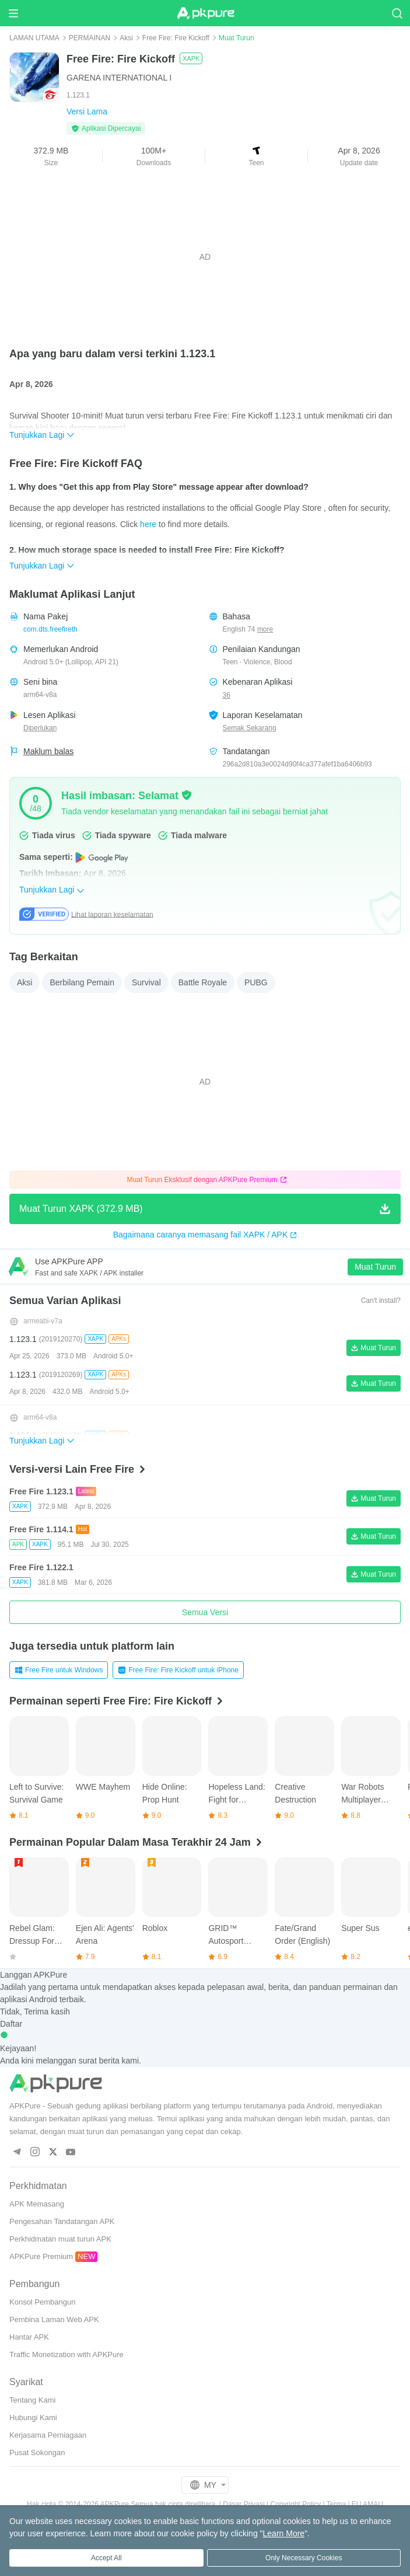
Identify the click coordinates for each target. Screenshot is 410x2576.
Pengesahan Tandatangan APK (61, 2221)
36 (226, 695)
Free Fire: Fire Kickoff (175, 38)
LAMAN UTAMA (34, 38)
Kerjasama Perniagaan (47, 2435)
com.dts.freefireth (50, 629)
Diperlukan (40, 728)
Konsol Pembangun (42, 2302)
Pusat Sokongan (37, 2452)
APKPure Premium (41, 2256)
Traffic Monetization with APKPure (66, 2354)
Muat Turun (375, 1266)
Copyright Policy (295, 2504)
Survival (146, 982)
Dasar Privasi (243, 2504)
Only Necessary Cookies (303, 2558)
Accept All (106, 2558)
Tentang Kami (32, 2400)
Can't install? (381, 1300)
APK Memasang (36, 2203)
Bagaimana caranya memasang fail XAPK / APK (205, 1234)
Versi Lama (86, 111)
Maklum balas (48, 751)
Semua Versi (205, 1612)
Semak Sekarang (249, 728)
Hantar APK (29, 2337)
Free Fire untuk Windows (59, 1670)
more (265, 629)
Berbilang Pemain (82, 982)
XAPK (191, 58)
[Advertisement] (205, 257)
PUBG (256, 982)
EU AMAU (367, 2504)
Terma (336, 2504)
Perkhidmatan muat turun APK (60, 2239)
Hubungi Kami (33, 2417)
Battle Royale (202, 982)
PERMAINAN (89, 38)
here (148, 524)
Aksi (126, 38)
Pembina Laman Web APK (54, 2319)
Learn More (284, 2533)
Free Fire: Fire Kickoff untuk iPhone (178, 1670)
